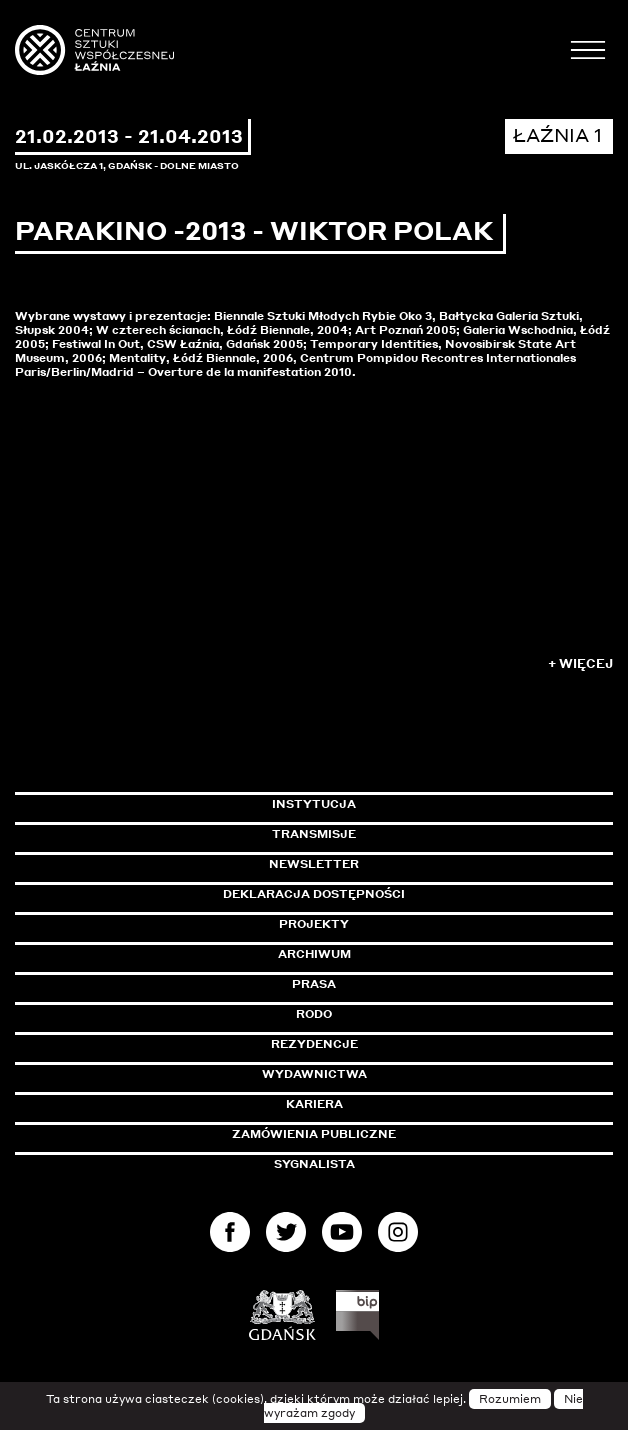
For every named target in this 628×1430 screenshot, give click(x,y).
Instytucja (314, 804)
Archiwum (314, 954)
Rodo (314, 1014)
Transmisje (399, 834)
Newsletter (314, 864)
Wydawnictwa (314, 1074)
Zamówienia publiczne (359, 1134)
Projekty (314, 924)
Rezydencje (314, 1044)
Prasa (314, 984)
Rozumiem (510, 1399)
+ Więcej (580, 663)
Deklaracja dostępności (314, 894)
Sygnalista (314, 1164)
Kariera (314, 1104)
